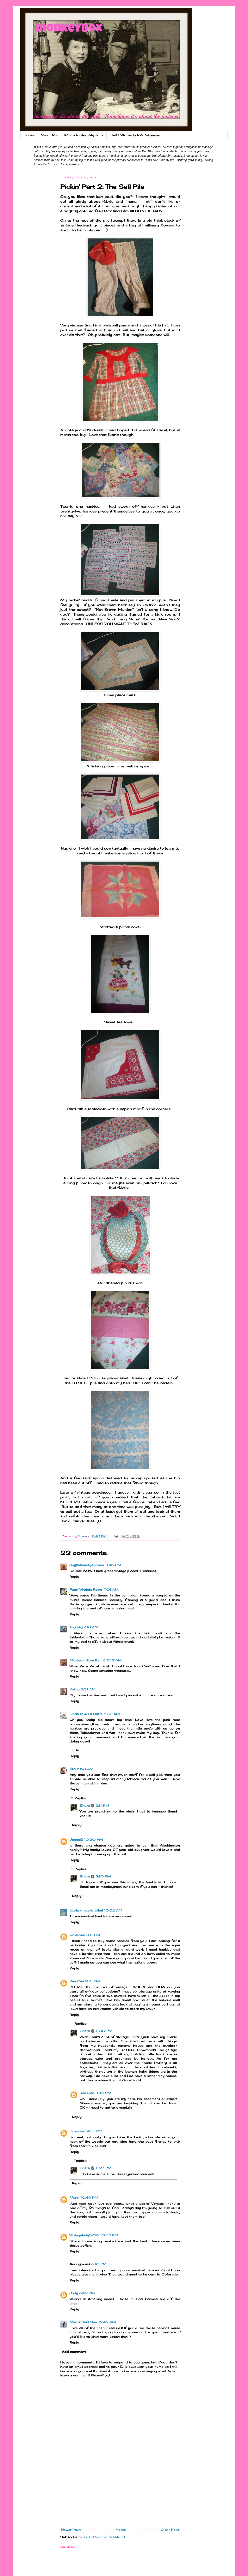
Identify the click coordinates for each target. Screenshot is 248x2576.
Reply (74, 1576)
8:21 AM (88, 1689)
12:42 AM (107, 2322)
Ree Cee (77, 1981)
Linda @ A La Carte (86, 1714)
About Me (49, 135)
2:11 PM (102, 1805)
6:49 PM (87, 2293)
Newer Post (71, 2530)
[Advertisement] (120, 2494)
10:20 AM (93, 1839)
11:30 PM (104, 2031)
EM (73, 1769)
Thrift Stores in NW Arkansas (135, 135)
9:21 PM (92, 1981)
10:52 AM (113, 1910)
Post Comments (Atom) (104, 2537)
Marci (74, 2197)
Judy (74, 2293)
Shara (85, 1805)
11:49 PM (103, 2093)
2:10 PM (103, 1876)
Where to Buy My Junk (83, 135)
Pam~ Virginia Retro (86, 1589)
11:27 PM (103, 2168)
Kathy (74, 1689)
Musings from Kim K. (88, 1660)
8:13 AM (114, 1660)
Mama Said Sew (83, 2322)
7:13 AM (91, 1627)
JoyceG (76, 1839)
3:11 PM (93, 1935)
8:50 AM (85, 1769)
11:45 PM (113, 1565)
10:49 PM (89, 2197)
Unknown (77, 1935)
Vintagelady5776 (84, 2235)
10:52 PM (109, 2235)
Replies (80, 1798)
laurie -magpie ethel (86, 1910)
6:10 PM (99, 2264)
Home (29, 135)
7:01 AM (111, 1589)
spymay (76, 1627)
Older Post (170, 2530)
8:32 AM (112, 1714)
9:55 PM (94, 2131)
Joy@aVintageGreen (87, 1565)
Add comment (74, 2352)
